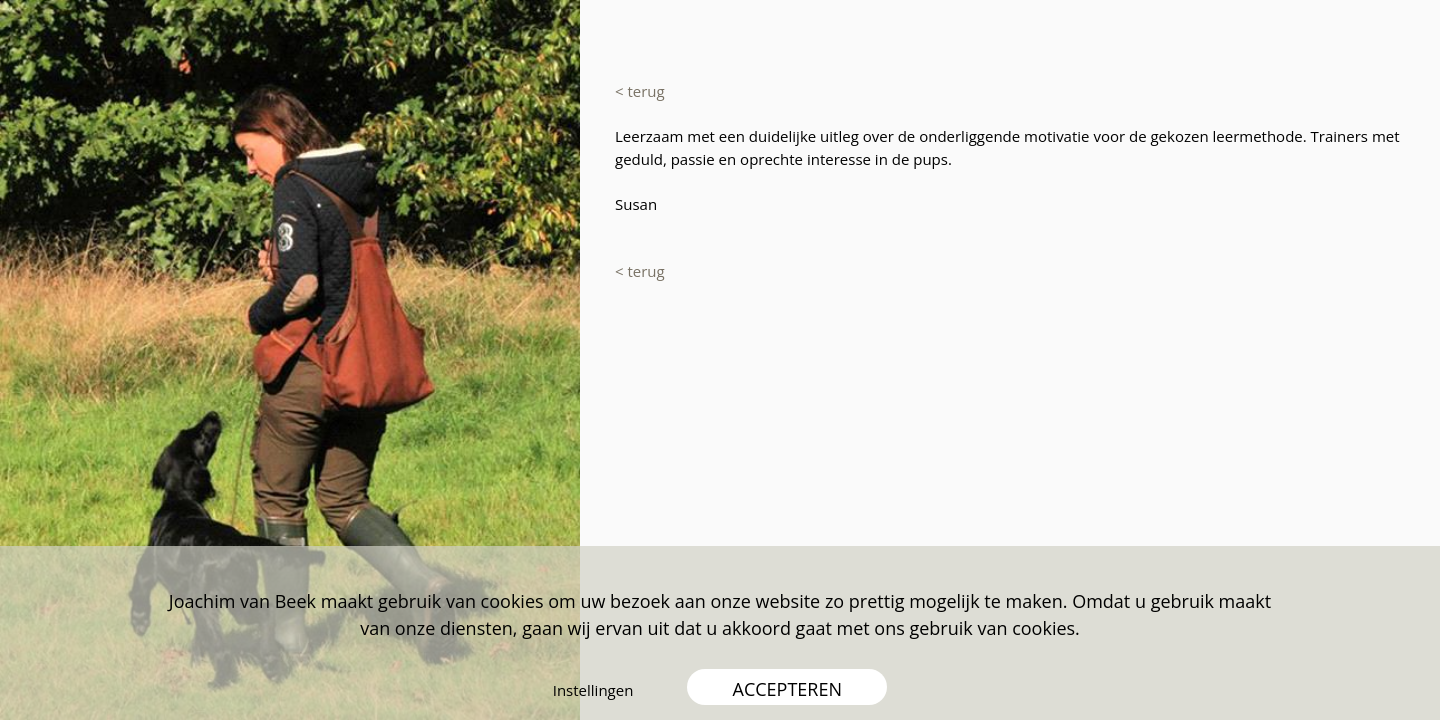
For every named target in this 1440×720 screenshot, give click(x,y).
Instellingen (593, 690)
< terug (640, 91)
